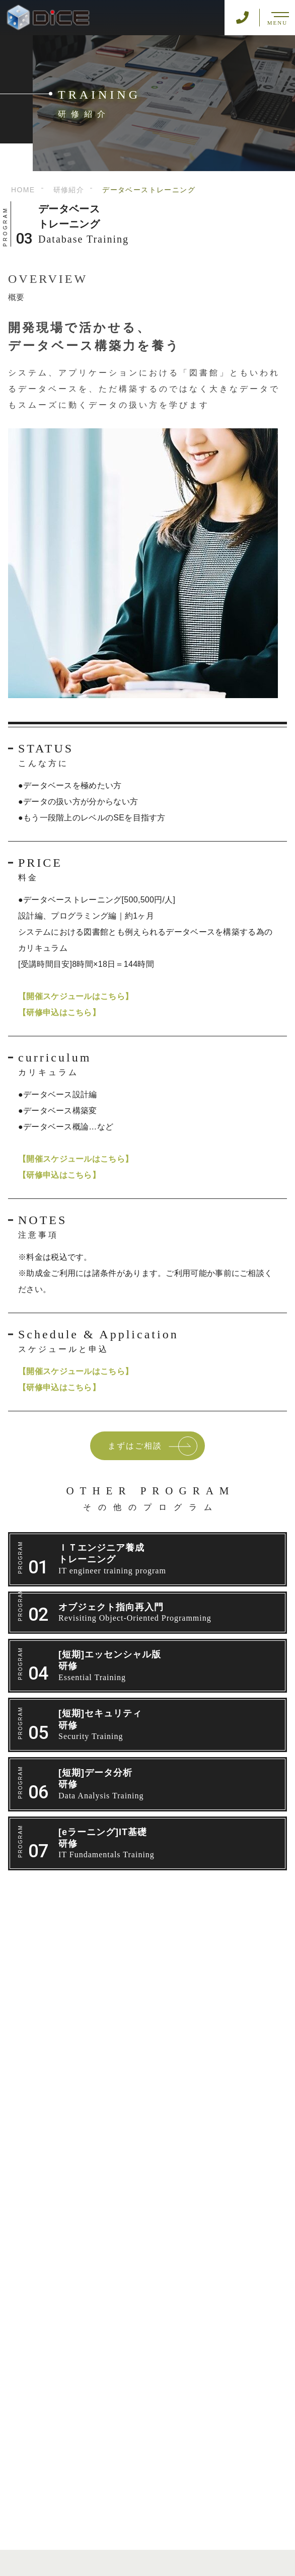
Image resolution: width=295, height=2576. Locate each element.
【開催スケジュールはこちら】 (75, 996)
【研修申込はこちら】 (59, 1012)
